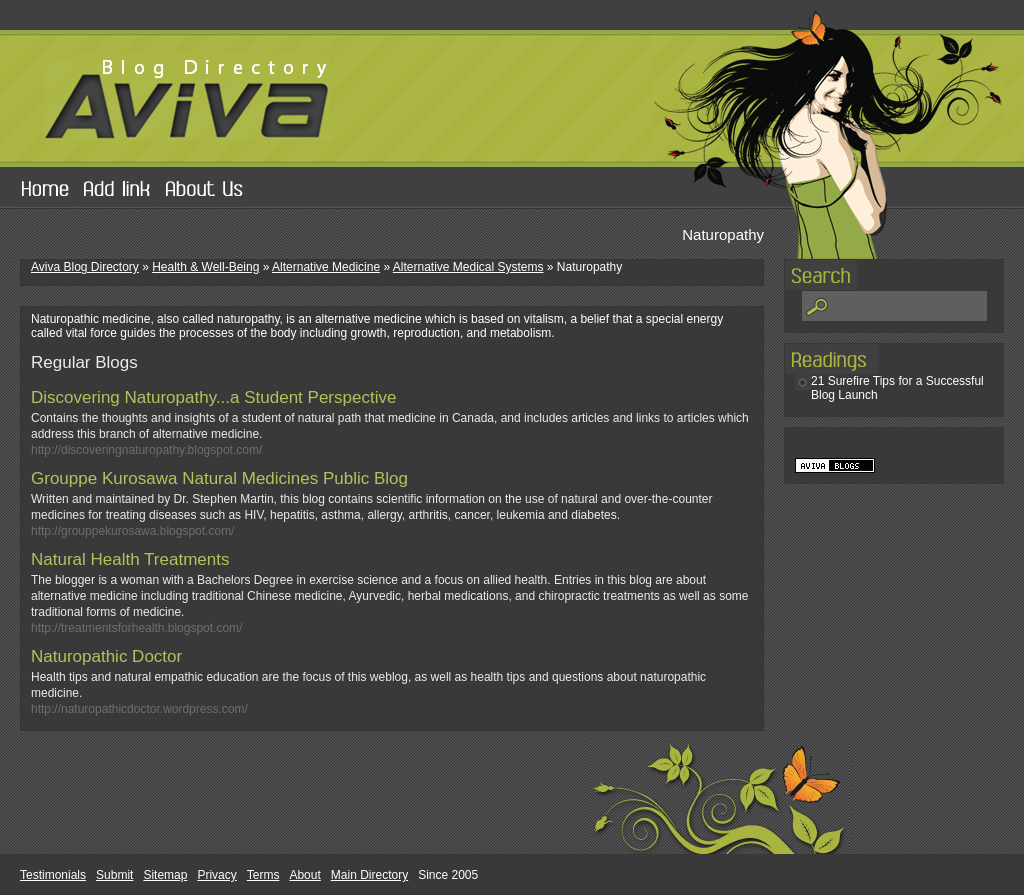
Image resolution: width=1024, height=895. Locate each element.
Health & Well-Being (205, 267)
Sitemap (165, 875)
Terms (263, 875)
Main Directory (369, 875)
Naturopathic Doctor (106, 656)
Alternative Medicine (326, 267)
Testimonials (53, 875)
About (304, 875)
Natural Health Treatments (130, 559)
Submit (114, 875)
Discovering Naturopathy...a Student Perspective (213, 397)
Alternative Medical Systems (468, 267)
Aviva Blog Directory (85, 267)
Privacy (216, 875)
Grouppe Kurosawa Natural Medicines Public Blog (219, 478)
